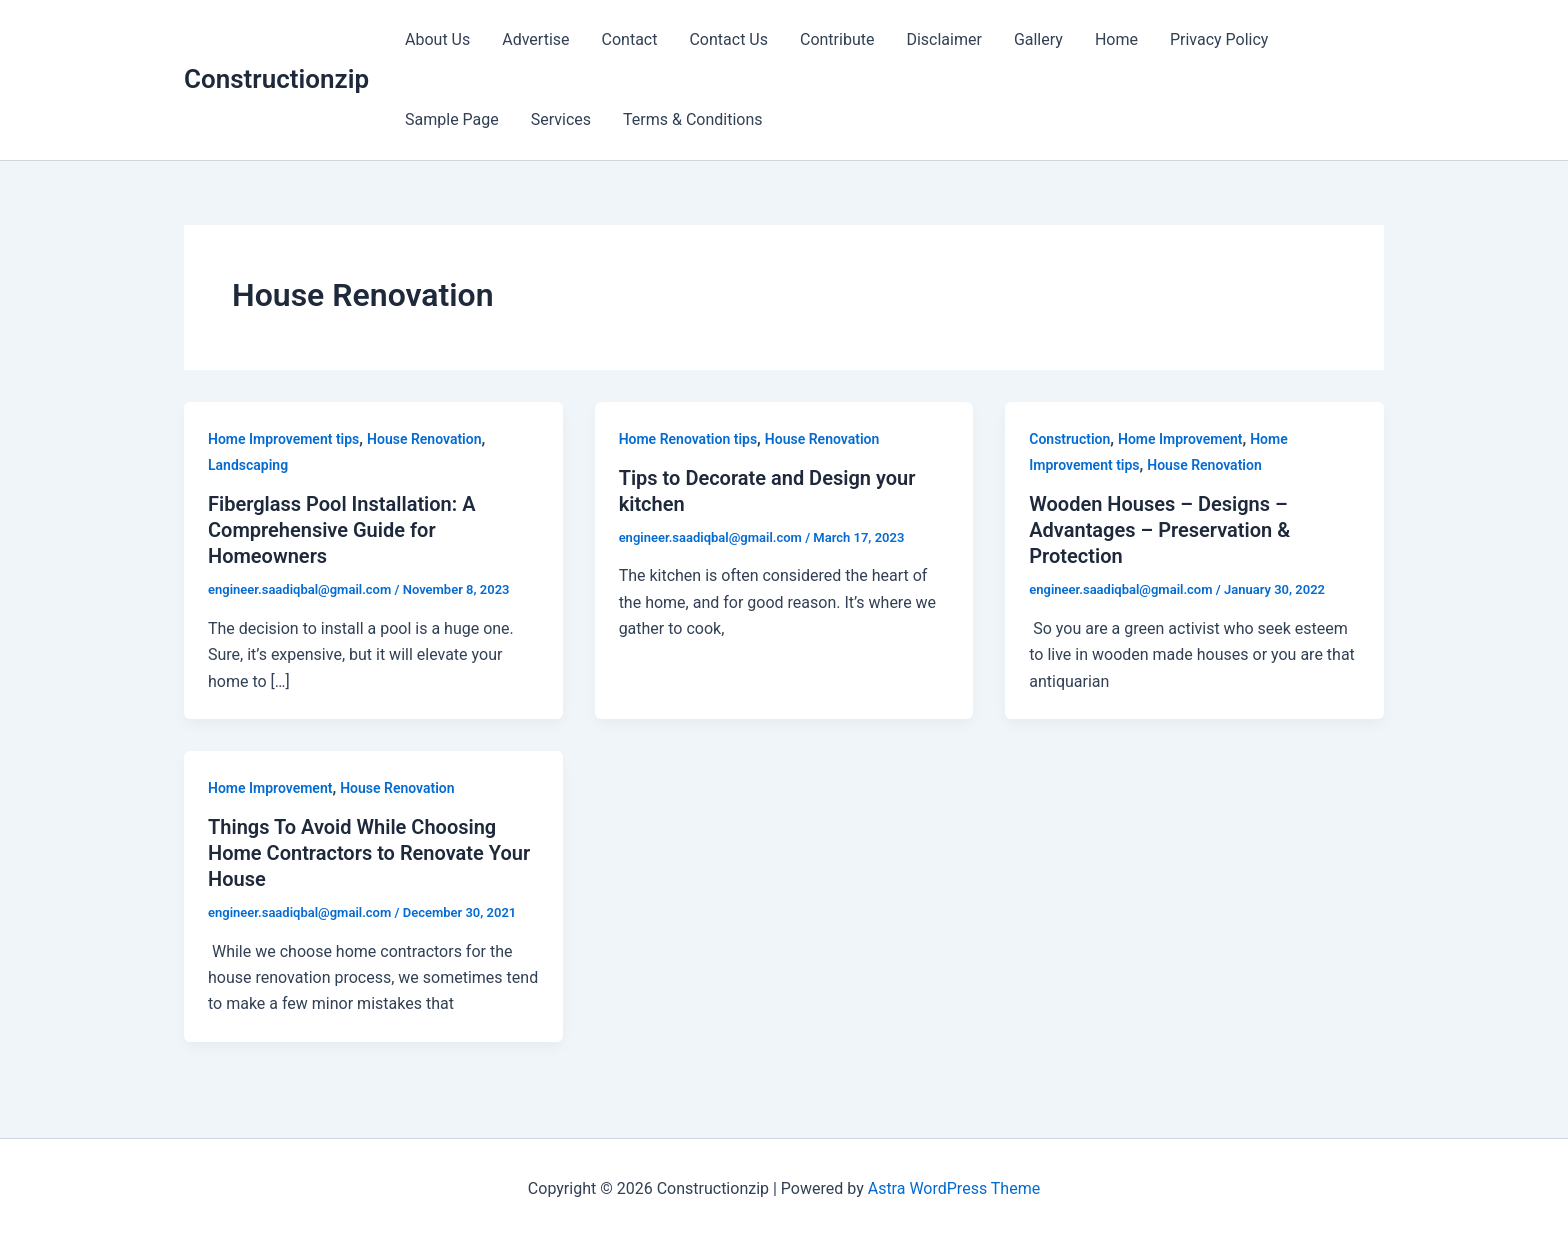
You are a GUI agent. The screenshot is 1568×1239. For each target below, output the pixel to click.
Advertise (535, 39)
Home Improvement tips (283, 439)
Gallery (1038, 39)
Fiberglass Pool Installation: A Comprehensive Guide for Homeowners (342, 530)
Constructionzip (276, 79)
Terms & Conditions (693, 119)
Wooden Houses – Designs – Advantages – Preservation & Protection (1159, 530)
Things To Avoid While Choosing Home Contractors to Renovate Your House (369, 853)
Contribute (837, 39)
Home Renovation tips (688, 439)
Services (561, 119)
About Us (437, 39)
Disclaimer (943, 39)
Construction (1069, 439)
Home (1116, 39)
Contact (630, 39)
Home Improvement (1180, 439)
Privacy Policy (1219, 39)
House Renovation (424, 439)
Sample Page (452, 119)
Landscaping (248, 465)
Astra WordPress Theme (954, 1188)
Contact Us (728, 39)
